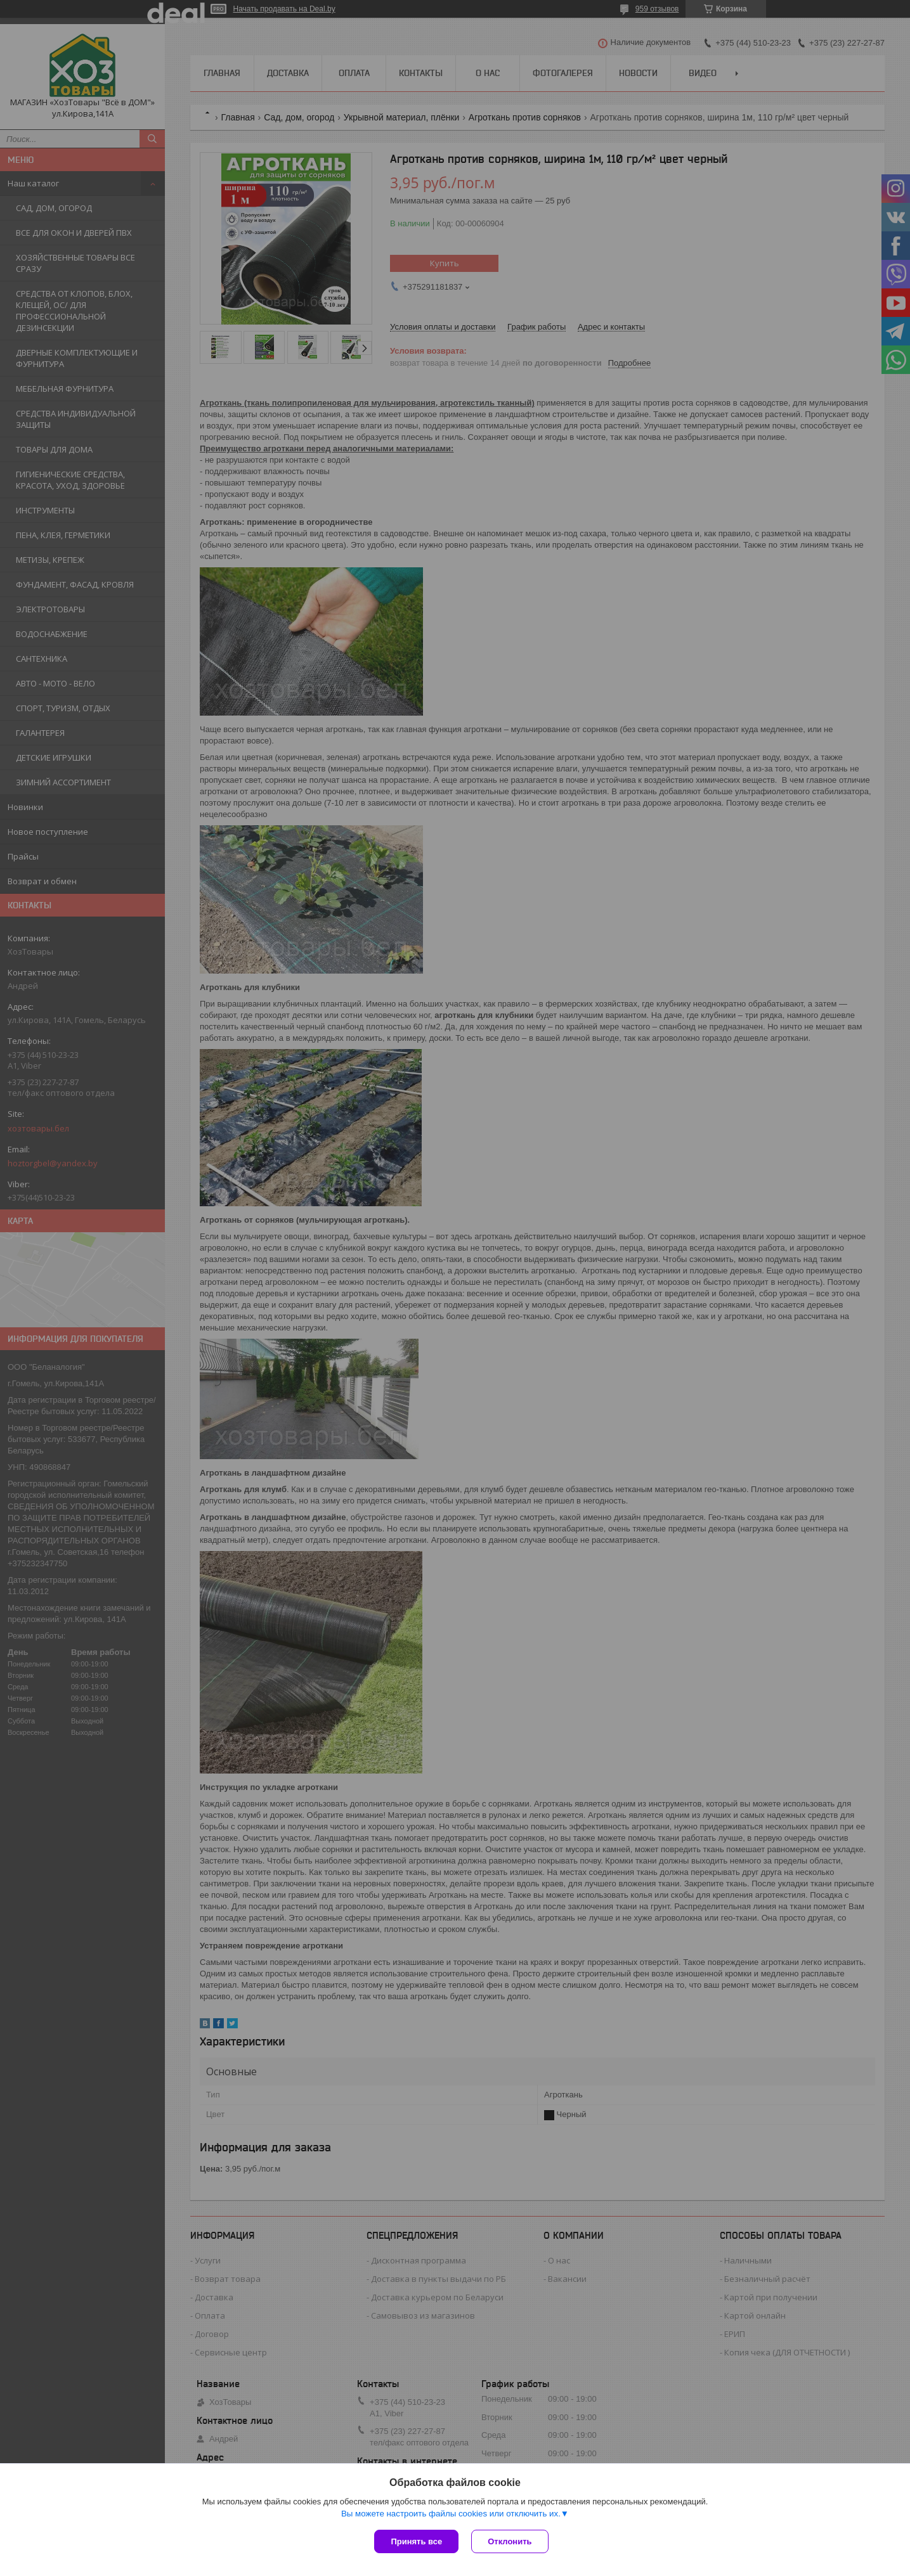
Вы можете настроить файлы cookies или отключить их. (451, 2513)
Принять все (416, 2541)
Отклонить (509, 2541)
